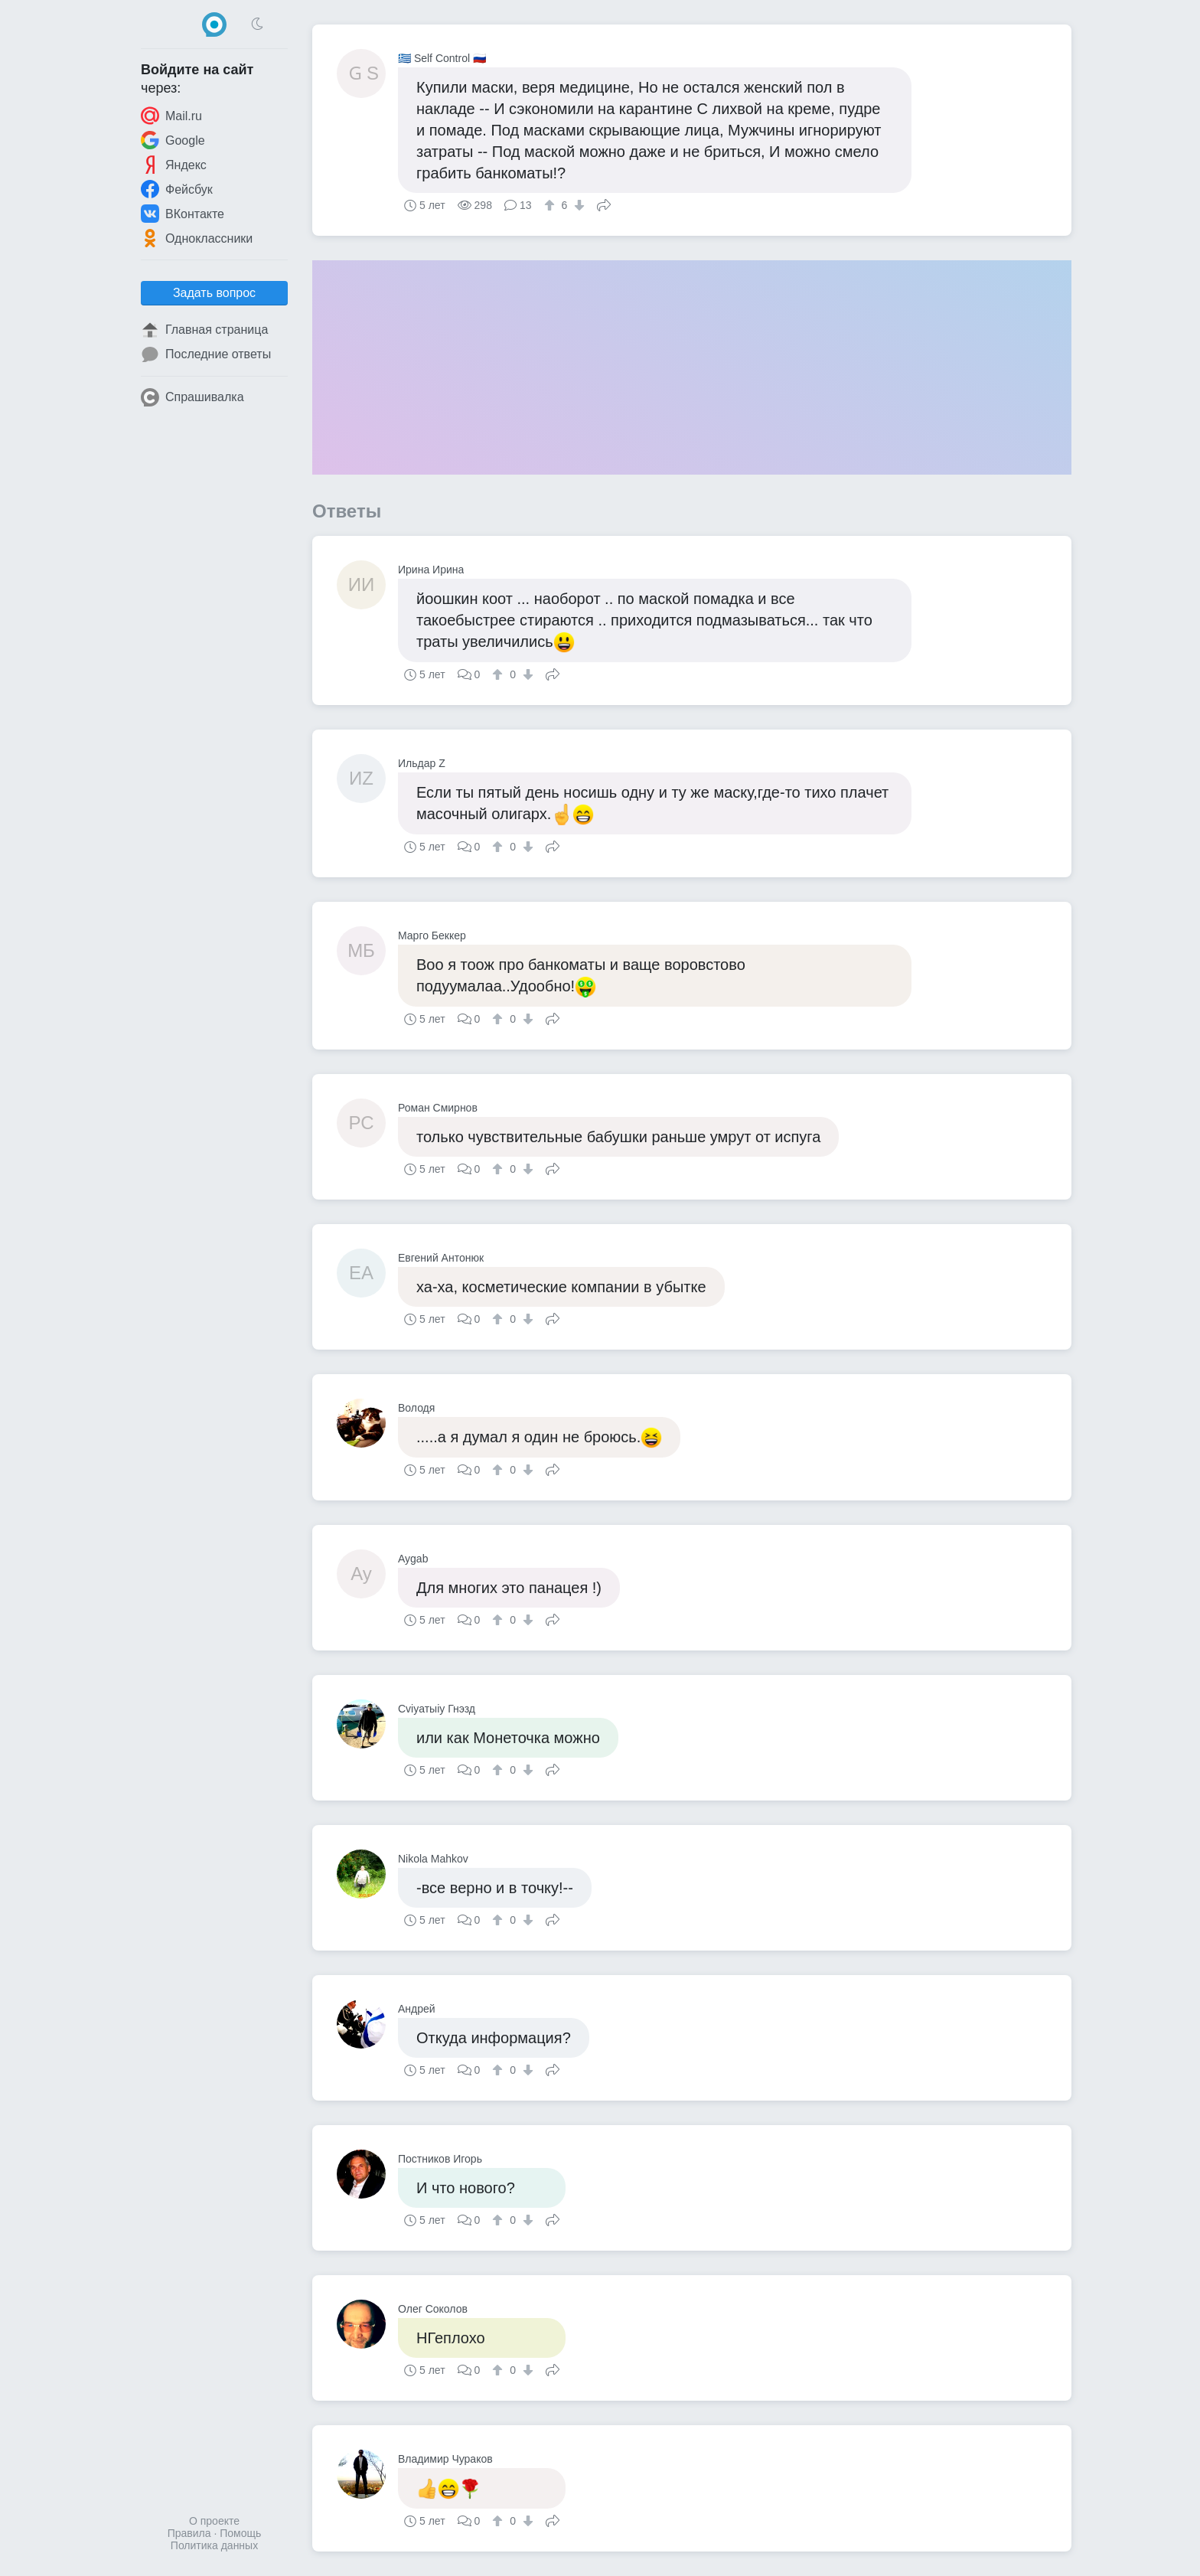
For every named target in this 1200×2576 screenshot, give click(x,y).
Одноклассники (197, 238)
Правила (189, 2533)
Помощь (240, 2533)
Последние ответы (206, 354)
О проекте (214, 2521)
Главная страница (204, 330)
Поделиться (604, 203)
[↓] (577, 205)
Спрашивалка (192, 397)
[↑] (551, 205)
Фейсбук (177, 189)
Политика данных (214, 2545)
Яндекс (174, 164)
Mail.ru (171, 115)
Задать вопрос (214, 292)
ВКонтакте (182, 213)
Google (173, 140)
